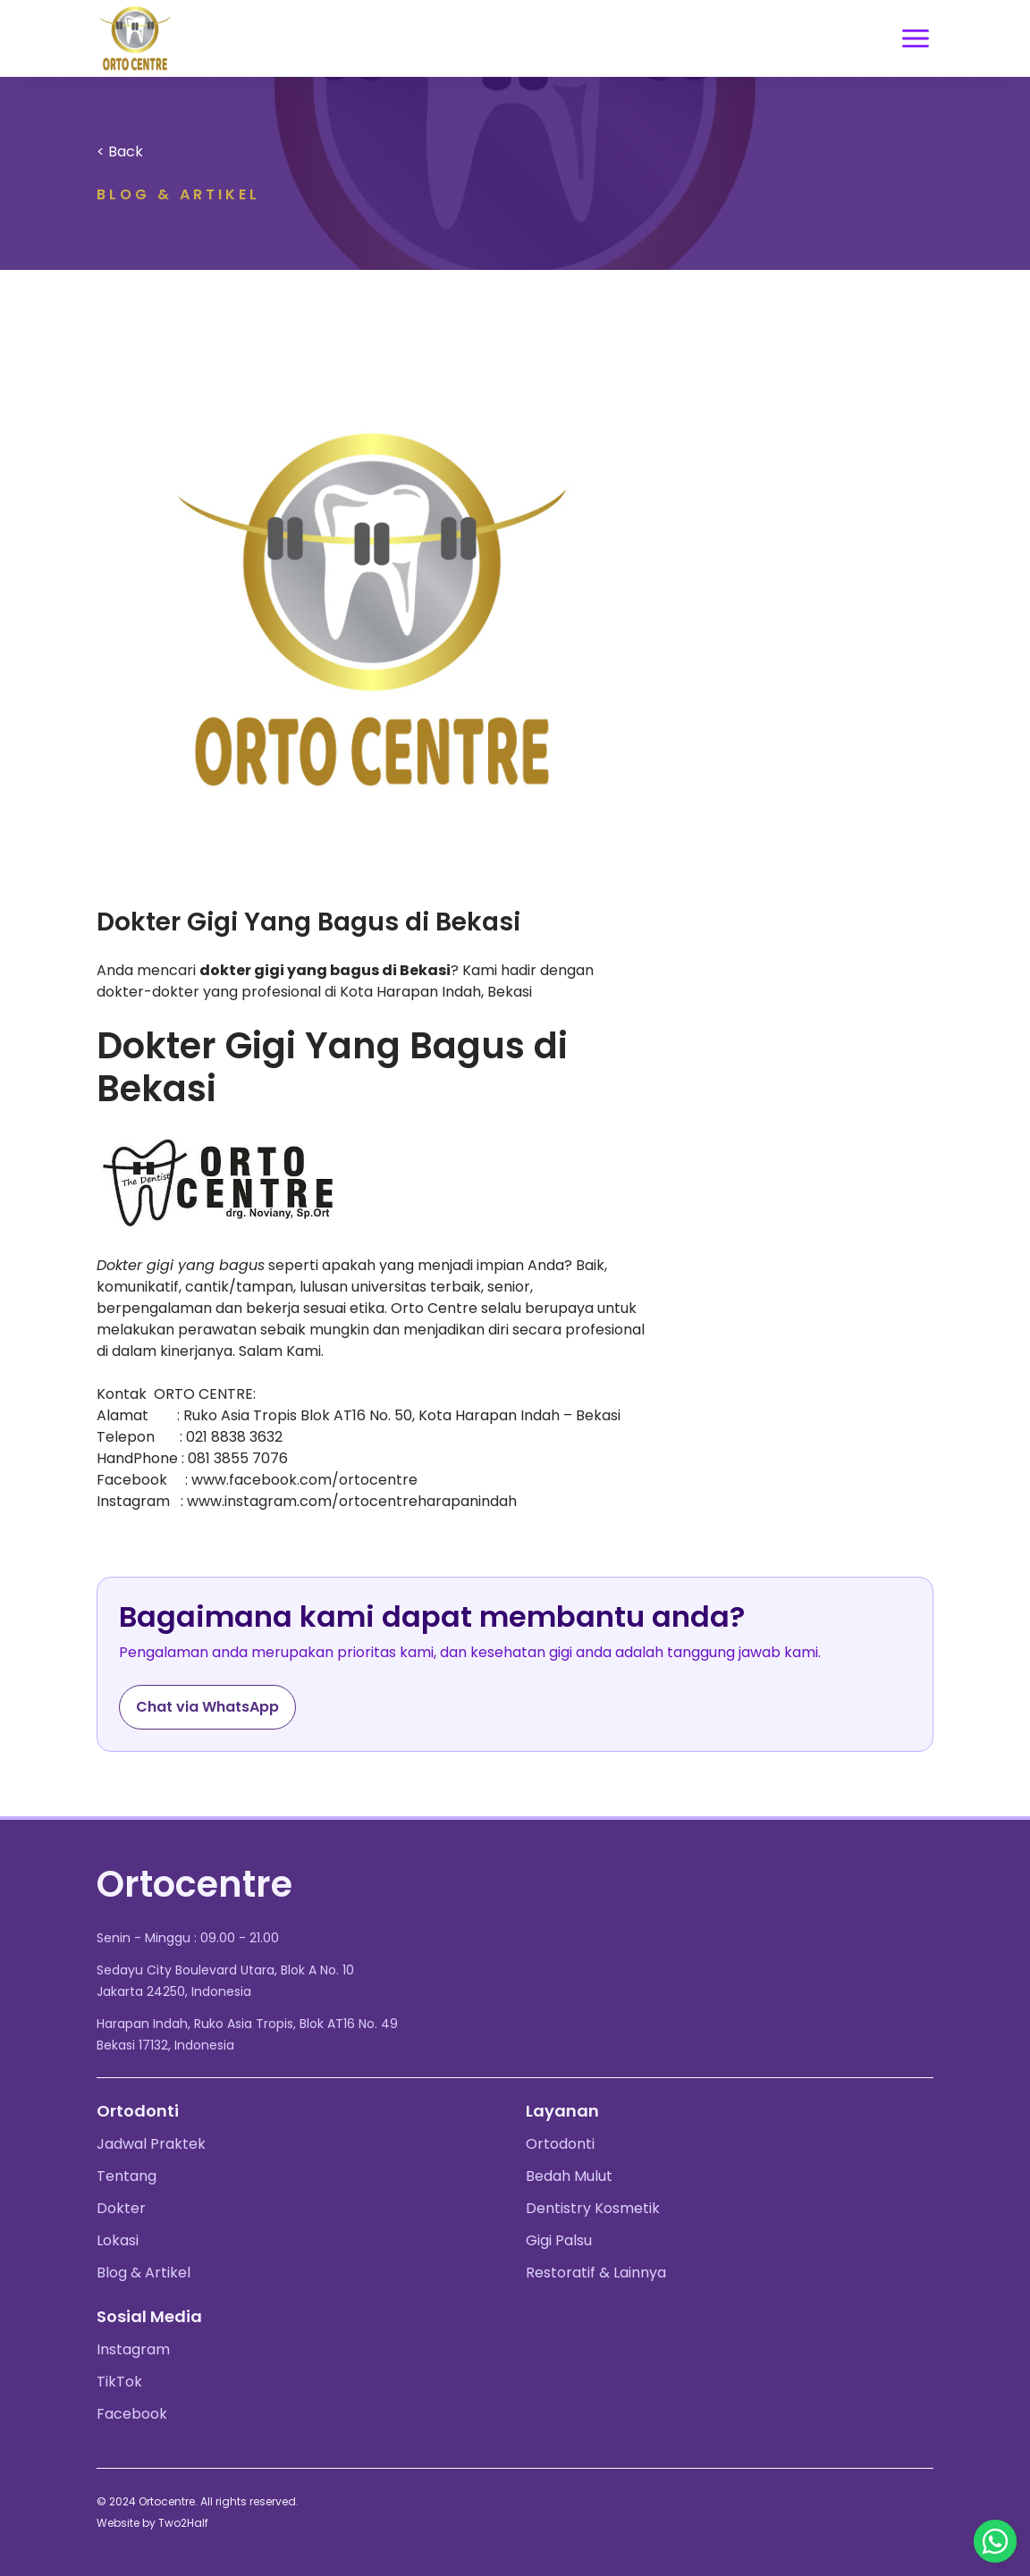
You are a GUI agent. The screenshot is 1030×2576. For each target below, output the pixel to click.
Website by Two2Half (152, 2522)
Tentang (126, 2176)
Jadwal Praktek (151, 2144)
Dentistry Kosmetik (593, 2208)
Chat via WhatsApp (207, 1706)
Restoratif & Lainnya (596, 2272)
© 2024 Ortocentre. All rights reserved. (198, 2501)
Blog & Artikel (143, 2272)
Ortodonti (560, 2144)
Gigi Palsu (559, 2240)
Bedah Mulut (569, 2176)
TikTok (119, 2381)
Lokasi (118, 2240)
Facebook (132, 2413)
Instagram (133, 2349)
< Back (120, 151)
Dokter (121, 2208)
